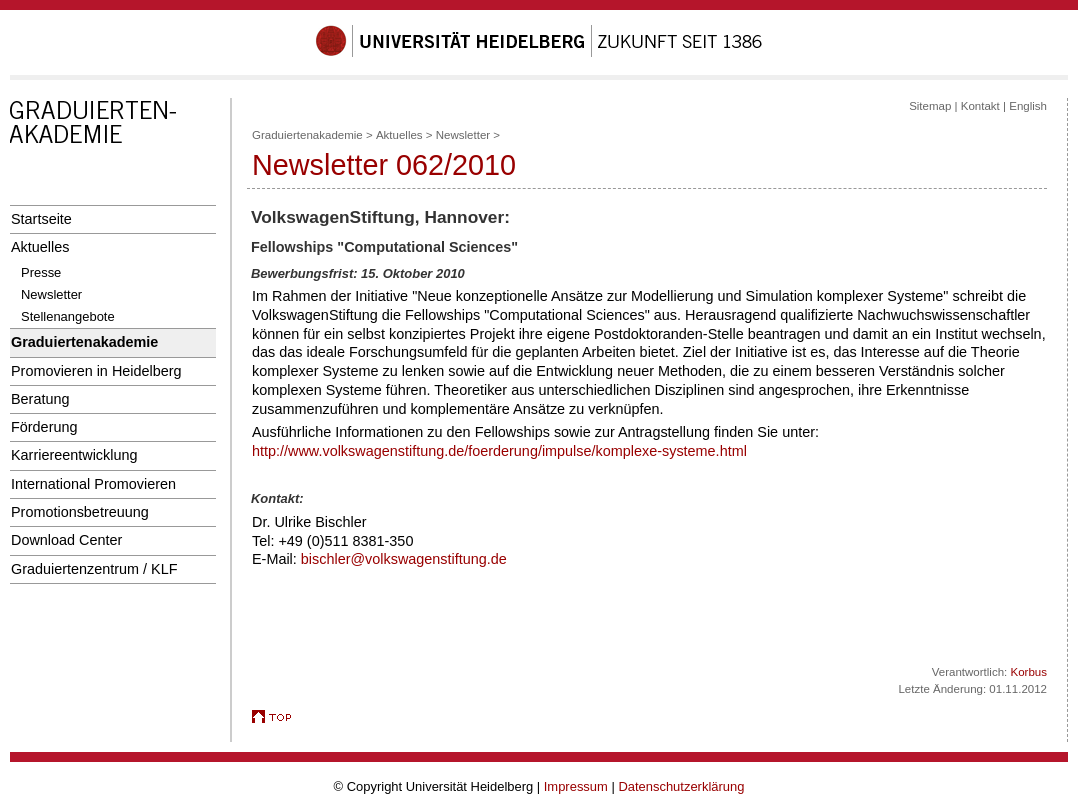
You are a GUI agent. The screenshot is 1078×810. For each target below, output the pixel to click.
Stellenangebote (68, 316)
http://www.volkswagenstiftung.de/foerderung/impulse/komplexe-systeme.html (499, 451)
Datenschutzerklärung (681, 786)
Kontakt (980, 106)
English (1028, 106)
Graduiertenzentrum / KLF (94, 569)
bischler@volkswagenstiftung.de (404, 559)
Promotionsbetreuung (80, 512)
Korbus (1029, 672)
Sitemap (930, 106)
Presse (41, 272)
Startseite (41, 219)
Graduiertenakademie (84, 342)
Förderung (44, 427)
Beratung (40, 399)
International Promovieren (93, 484)
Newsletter (51, 294)
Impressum (576, 786)
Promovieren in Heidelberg (96, 371)
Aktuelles (40, 247)
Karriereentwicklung (74, 455)
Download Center (66, 540)
